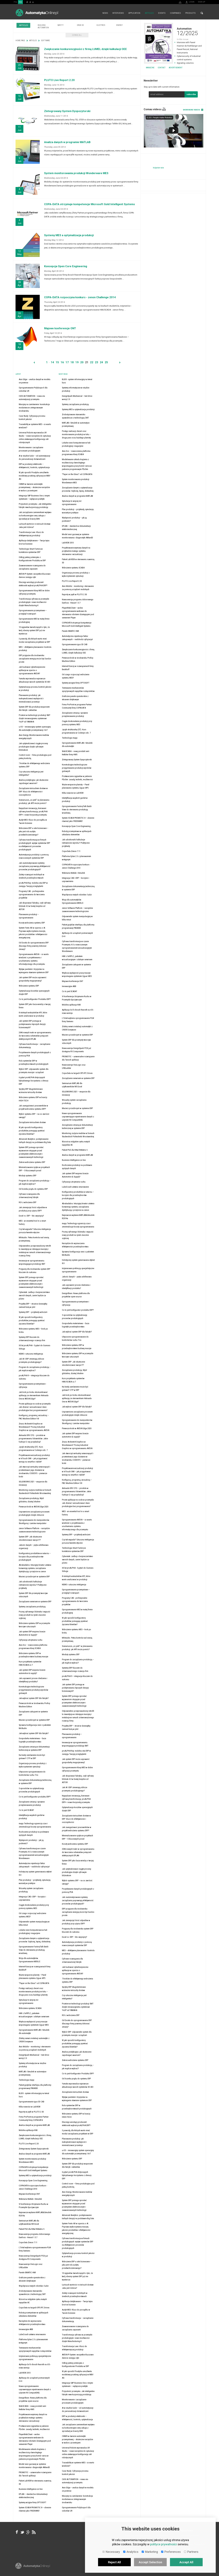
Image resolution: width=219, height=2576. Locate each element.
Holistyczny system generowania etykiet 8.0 (35, 1873)
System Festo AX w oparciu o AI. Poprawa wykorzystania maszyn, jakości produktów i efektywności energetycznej (33, 933)
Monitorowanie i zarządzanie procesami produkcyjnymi (31, 449)
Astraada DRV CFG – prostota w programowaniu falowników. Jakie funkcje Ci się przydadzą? (33, 1438)
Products (190, 13)
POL (15, 2)
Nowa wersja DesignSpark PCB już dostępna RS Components (33, 2257)
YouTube (164, 109)
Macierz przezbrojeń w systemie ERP (34, 1576)
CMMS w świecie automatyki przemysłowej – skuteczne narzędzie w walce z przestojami (34, 487)
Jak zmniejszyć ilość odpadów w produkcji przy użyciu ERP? (33, 1209)
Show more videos (191, 110)
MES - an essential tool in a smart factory (32, 1222)
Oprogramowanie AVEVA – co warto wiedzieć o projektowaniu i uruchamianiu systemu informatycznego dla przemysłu (34, 959)
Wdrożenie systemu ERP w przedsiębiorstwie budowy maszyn (33, 1655)
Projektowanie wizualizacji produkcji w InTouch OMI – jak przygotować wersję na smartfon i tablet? (34, 1458)
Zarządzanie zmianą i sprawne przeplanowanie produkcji (32, 1803)
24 (101, 362)
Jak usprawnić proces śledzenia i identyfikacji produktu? (33, 1680)
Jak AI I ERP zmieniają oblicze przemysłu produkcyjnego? (31, 1360)
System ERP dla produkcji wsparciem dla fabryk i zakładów (34, 708)
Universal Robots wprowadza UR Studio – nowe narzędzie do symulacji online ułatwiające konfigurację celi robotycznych (35, 437)
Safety (60, 25)
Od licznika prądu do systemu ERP (33, 1189)
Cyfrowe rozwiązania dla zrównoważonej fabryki (29, 1195)
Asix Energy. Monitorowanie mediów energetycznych (34, 737)
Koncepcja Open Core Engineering (65, 266)
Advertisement (176, 67)
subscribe (191, 94)
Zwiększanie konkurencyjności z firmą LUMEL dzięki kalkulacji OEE (85, 49)
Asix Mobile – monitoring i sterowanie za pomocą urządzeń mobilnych (35, 2048)
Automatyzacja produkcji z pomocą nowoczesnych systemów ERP (34, 856)
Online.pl (32, 2566)
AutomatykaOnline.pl (37, 12)
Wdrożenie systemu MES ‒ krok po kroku (33, 1330)
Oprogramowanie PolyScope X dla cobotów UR (33, 389)
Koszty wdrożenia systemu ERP (32, 922)
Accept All (186, 2562)
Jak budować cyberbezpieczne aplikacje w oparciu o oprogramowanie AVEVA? (32, 670)
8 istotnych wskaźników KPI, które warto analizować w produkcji (33, 1014)
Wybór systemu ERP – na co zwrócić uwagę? (34, 1115)
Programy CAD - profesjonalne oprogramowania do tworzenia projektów (32, 894)
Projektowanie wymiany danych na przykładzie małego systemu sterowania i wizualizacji (33, 2417)
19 (77, 362)
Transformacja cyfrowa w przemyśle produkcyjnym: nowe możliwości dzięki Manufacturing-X (34, 602)
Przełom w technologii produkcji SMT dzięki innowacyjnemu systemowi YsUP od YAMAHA (34, 718)
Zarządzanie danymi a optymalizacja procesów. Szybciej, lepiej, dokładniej (34, 1940)
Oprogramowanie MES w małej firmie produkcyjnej (34, 620)
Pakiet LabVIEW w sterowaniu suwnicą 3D (35, 2482)
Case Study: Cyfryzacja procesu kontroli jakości (32, 417)
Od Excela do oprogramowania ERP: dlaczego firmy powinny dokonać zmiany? (34, 945)
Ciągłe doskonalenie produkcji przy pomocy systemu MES (34, 1906)
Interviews (118, 13)
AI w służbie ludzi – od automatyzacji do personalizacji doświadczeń (34, 457)
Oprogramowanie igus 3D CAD (31, 2101)
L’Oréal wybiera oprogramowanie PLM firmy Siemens (35, 2249)
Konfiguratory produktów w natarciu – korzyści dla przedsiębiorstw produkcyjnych (35, 1556)
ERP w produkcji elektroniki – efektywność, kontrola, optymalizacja (34, 466)
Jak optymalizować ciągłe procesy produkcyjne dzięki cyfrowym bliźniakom (33, 746)
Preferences (171, 2551)
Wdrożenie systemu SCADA (30, 2008)
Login (191, 2)
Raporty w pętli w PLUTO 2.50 (31, 2112)
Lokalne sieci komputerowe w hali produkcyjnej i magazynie (33, 1931)
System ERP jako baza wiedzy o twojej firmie (35, 1006)
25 (106, 362)
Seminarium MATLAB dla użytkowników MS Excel (29, 2222)
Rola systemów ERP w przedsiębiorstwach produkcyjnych (33, 1062)
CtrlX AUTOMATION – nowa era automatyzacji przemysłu (32, 397)
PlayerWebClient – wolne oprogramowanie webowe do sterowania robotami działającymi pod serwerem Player (35, 2439)
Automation (173, 31)
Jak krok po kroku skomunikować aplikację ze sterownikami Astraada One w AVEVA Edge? (33, 1395)
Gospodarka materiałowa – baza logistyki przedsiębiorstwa (32, 1740)
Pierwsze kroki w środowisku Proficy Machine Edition (34, 1705)
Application (134, 13)
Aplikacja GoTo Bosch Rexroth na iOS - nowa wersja (35, 2366)
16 (62, 362)
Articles (149, 13)
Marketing (150, 2551)
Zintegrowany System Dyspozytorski (67, 111)
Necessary (111, 2551)
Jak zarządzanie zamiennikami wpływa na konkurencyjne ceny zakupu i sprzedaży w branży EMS (35, 515)
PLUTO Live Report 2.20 (59, 80)
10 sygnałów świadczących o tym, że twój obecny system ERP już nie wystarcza (34, 630)
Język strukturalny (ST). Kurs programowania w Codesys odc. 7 (33, 1448)
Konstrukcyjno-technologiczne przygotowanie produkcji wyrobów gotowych (33, 1689)
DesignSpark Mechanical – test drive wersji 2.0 (34, 2056)
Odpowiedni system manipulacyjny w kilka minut (34, 1923)
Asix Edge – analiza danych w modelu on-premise (34, 381)
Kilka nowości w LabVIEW (29, 2106)
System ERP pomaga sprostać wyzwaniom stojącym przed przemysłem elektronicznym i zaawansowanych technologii (31, 1152)
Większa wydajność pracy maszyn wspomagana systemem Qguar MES (34, 2023)
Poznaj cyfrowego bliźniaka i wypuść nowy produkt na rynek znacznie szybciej (34, 1614)
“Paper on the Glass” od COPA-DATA (34, 1983)
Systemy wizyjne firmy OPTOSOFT (32, 2502)
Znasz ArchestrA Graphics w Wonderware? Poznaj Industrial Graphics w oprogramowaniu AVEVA (34, 1426)
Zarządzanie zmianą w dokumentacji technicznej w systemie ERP (34, 1748)
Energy (119, 25)
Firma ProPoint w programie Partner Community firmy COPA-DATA (34, 2118)
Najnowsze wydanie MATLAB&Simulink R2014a (35, 2214)
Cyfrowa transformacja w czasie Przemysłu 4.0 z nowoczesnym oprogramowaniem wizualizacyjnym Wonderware (34, 1853)
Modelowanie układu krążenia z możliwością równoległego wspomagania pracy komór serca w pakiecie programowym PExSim (34, 2454)
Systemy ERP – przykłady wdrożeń (33, 1312)
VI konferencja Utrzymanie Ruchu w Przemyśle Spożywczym (33, 2206)
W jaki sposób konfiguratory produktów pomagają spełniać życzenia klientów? (32, 1130)
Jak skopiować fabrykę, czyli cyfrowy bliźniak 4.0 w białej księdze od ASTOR (35, 906)
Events (161, 13)
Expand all (77, 35)
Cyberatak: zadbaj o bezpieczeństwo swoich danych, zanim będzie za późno (34, 1295)
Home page (96, 13)
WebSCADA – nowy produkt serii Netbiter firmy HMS (32, 2408)
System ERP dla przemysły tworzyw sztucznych (33, 1595)
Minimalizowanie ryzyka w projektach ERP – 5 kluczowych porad (34, 1169)
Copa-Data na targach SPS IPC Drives (34, 2307)
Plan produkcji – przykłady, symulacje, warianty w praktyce (35, 1881)
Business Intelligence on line (30, 2489)
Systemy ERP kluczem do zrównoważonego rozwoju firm (32, 1339)
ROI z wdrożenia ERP (27, 1202)
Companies (175, 13)
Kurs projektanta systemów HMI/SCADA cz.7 (30, 1663)
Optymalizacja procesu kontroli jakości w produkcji (35, 688)
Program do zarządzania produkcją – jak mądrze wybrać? (35, 1182)
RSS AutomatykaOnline (33, 2532)
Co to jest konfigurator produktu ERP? (35, 1796)
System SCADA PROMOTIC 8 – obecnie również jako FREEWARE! (35, 2509)
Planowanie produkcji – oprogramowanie (29, 916)
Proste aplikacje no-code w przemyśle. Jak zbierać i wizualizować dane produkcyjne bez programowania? (35, 1406)
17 (67, 362)
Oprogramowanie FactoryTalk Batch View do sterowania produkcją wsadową (33, 1949)
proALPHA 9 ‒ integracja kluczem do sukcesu (34, 1377)
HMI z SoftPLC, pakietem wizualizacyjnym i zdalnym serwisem (34, 2015)
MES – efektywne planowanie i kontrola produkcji (35, 649)
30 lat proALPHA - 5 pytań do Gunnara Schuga (34, 1347)
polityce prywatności (163, 2544)
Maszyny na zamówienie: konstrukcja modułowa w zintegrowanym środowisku (34, 407)
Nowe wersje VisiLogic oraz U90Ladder (30, 2266)
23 (96, 362)
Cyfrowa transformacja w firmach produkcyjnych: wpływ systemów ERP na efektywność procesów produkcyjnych (34, 845)
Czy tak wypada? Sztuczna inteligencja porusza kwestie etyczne (35, 1231)
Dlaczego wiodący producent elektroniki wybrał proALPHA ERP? (33, 584)
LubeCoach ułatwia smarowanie (32, 2334)
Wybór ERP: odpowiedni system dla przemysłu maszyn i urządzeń (33, 1071)
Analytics (130, 2551)
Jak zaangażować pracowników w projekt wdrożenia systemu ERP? (33, 1107)
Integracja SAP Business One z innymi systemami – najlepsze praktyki (34, 497)
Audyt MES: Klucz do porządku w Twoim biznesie (33, 821)
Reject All (114, 2562)
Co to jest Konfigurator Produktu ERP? (35, 999)
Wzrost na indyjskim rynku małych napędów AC (33, 2301)
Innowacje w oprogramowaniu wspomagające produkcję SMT (32, 1262)
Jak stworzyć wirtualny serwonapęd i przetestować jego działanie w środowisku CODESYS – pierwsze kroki (34, 1472)
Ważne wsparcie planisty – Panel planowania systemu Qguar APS (32, 1976)
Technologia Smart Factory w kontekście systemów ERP (31, 550)
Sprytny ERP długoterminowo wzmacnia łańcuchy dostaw (31, 1090)
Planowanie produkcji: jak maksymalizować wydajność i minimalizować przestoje (31, 698)
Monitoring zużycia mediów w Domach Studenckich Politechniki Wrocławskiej (35, 1491)
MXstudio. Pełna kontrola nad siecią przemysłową (34, 1239)
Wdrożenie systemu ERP (29, 986)
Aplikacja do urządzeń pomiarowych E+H (34, 2379)
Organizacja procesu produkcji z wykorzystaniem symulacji (32, 1765)
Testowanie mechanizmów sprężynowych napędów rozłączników (35, 2349)
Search (201, 13)
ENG (20, 2)
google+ (27, 2532)
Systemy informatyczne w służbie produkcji (32, 2065)
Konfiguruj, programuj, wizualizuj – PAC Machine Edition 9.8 (34, 1417)
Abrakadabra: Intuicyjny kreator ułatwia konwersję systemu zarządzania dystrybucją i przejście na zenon (35, 1568)
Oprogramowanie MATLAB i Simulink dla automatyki (34, 2031)
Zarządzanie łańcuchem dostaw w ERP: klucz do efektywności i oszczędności (33, 791)
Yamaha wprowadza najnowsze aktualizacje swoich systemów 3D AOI (34, 680)
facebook (16, 2532)
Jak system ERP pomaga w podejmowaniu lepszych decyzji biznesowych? (32, 1024)
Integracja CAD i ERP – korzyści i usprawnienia (32, 1898)
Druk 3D (80, 25)
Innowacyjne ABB (26, 2329)
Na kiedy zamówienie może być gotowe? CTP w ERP (32, 1757)
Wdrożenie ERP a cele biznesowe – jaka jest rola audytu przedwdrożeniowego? (33, 831)
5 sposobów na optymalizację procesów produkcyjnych (31, 1790)
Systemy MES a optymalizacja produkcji (69, 235)
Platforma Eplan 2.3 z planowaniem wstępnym (33, 2341)
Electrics (101, 25)
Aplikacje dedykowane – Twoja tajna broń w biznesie (34, 542)
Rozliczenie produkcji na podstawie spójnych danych (34, 1833)
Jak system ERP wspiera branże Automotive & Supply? (32, 1633)
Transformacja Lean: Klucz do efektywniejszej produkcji (31, 534)
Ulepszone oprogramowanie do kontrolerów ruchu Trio (32, 1773)
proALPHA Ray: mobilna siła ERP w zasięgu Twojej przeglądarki (33, 884)
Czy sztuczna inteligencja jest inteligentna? (31, 773)
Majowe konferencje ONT (60, 328)
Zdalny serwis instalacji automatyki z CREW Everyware (34, 2040)
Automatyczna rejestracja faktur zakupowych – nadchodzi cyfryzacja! (34, 1865)
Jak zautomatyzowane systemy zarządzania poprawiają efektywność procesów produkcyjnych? (34, 866)
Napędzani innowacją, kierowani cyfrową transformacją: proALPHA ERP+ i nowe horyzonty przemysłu (33, 811)
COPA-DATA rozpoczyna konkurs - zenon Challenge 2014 (80, 297)
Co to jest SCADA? (26, 1810)
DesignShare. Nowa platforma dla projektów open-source (33, 2399)
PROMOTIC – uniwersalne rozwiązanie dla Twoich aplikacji (35, 2474)
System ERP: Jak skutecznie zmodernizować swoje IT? (30, 1538)
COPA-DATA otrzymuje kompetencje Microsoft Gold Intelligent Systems (89, 204)
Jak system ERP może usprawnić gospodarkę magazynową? (32, 979)
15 (57, 362)
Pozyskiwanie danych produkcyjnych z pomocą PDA (35, 1054)
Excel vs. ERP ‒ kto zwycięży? (31, 1216)
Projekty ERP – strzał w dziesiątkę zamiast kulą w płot (33, 1305)
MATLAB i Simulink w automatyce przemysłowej (32, 2073)
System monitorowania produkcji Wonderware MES (76, 173)
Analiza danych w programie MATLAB (67, 142)
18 (72, 362)
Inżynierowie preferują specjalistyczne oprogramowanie (35, 2358)
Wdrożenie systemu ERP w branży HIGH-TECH (33, 1099)
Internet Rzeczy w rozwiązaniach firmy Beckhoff (34, 1968)
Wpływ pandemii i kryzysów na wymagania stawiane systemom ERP (34, 971)
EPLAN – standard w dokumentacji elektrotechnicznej (33, 2496)
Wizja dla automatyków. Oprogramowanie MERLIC (29, 1960)
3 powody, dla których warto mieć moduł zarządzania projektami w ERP (34, 640)
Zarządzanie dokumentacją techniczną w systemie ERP (35, 1782)
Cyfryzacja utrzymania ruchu (30, 1640)
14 (52, 362)
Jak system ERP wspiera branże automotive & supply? (32, 1671)
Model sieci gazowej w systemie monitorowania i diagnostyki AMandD (34, 2466)
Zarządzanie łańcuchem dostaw (32, 1122)
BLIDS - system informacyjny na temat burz (34, 2095)
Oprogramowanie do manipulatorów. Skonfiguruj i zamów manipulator (34, 1521)
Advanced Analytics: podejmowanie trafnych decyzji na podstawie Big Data (35, 1140)
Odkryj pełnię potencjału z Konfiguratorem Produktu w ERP (32, 559)
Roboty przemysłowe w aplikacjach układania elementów (33, 2314)
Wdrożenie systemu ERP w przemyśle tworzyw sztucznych (34, 1625)
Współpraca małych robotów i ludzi (34, 2286)
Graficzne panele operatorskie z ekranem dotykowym (32, 2279)
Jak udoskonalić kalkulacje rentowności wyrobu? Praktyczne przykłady (32, 1584)
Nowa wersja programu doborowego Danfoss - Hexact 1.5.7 (34, 2236)
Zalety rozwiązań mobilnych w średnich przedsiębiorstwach (31, 876)
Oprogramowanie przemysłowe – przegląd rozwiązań (33, 612)
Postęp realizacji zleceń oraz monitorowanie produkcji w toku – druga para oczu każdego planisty (33, 1991)
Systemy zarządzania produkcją (32, 1606)
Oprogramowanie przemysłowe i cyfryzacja (32, 1385)
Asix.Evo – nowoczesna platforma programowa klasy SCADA (33, 1646)
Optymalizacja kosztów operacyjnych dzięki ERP (34, 992)
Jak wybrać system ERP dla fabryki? (34, 1698)
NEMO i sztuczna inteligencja (31, 1354)
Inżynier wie (158, 167)
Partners (191, 2551)
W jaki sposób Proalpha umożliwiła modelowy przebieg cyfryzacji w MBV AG (34, 475)
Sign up (201, 2)
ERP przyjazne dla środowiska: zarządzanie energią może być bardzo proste (35, 658)
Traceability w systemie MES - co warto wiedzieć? (35, 426)
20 (82, 362)
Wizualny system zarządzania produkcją (31, 1890)
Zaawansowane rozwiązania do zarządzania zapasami (32, 567)
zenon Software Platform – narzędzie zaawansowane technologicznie (34, 1530)
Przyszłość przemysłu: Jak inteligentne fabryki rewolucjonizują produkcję (35, 505)
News (105, 13)
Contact (162, 67)
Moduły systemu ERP (27, 1175)
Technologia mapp (26, 2080)
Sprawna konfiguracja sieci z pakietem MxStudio (35, 1726)
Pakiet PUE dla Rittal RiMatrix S (31, 2229)
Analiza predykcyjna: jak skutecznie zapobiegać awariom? (33, 781)
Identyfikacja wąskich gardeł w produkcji (31, 1817)
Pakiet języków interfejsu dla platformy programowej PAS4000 (35, 2086)
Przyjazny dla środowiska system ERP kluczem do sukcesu (34, 1270)
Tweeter (22, 2532)
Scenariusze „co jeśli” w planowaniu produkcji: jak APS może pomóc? (34, 801)
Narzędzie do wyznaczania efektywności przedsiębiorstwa (32, 2322)
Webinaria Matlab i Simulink (30, 2199)
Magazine (150, 67)
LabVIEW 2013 (25, 2373)
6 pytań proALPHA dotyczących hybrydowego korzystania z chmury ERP (33, 1080)
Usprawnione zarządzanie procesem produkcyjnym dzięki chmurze (34, 1513)
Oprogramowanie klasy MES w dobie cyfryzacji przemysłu (34, 592)
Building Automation (43, 26)
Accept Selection (150, 2562)
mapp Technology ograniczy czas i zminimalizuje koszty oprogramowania (35, 1825)
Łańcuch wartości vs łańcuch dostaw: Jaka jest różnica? (35, 525)
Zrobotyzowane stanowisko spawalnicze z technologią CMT (32, 2292)
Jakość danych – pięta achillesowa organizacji (33, 1546)
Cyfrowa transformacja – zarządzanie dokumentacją (34, 1046)
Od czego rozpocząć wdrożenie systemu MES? (32, 1915)
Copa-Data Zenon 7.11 (28, 2242)
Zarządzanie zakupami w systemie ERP (33, 1713)
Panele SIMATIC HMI (27, 2272)
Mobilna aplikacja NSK (28, 2130)
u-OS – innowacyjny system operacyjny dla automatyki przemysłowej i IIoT (35, 728)
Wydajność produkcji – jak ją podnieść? (31, 1842)
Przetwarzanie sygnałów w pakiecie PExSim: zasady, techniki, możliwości (34, 2427)
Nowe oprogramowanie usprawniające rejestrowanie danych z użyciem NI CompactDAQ (35, 2389)
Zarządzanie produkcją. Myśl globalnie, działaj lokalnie (31, 1500)
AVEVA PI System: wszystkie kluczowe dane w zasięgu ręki (34, 575)
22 (91, 362)
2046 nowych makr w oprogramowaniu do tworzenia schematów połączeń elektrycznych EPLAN (35, 1035)
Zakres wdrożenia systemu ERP (32, 1162)
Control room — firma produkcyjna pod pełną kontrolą (35, 756)
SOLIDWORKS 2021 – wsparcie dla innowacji (33, 1483)
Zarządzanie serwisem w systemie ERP (35, 1601)
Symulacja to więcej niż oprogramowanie (28, 2001)
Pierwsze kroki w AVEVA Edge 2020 (33, 1506)
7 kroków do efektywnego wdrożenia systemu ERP (34, 765)
